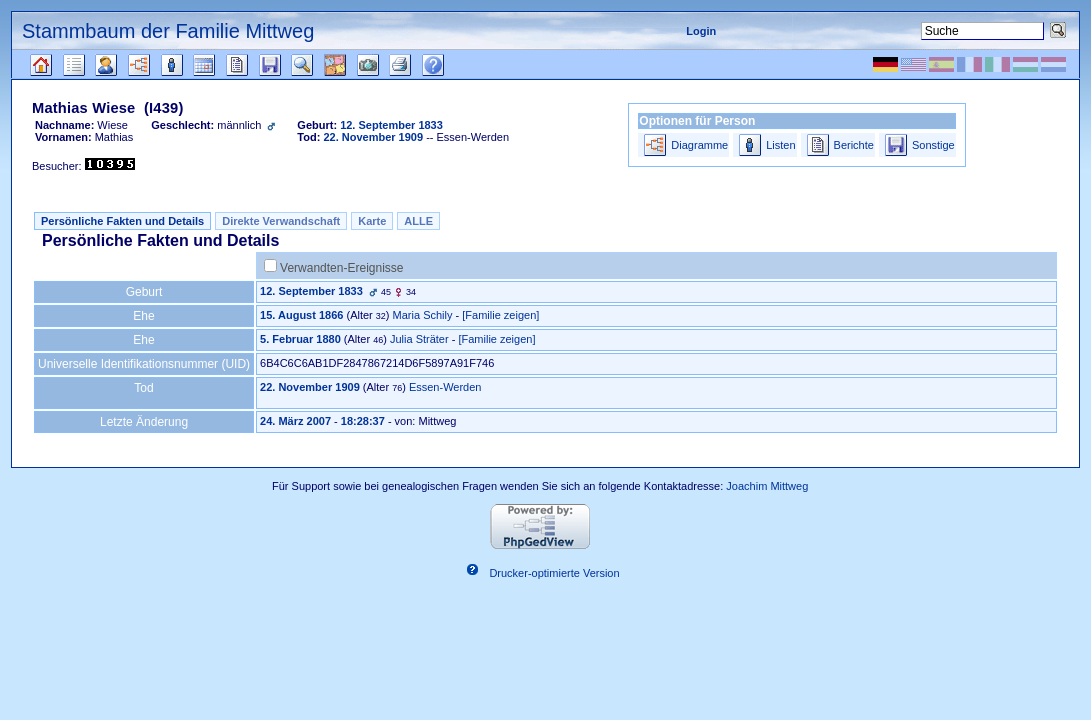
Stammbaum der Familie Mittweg (168, 31)
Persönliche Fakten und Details (122, 221)
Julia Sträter (419, 339)
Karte (372, 221)
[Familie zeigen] (500, 315)
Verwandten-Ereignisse (341, 268)
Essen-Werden (445, 387)
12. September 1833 (311, 291)
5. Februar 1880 (300, 339)
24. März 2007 (295, 421)
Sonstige (933, 145)
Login (701, 31)
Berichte (854, 145)
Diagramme (699, 145)
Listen (780, 145)
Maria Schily (423, 315)
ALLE (418, 221)
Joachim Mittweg (767, 486)
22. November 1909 (310, 387)
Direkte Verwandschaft (281, 221)
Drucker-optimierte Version (554, 573)
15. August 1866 (301, 315)
